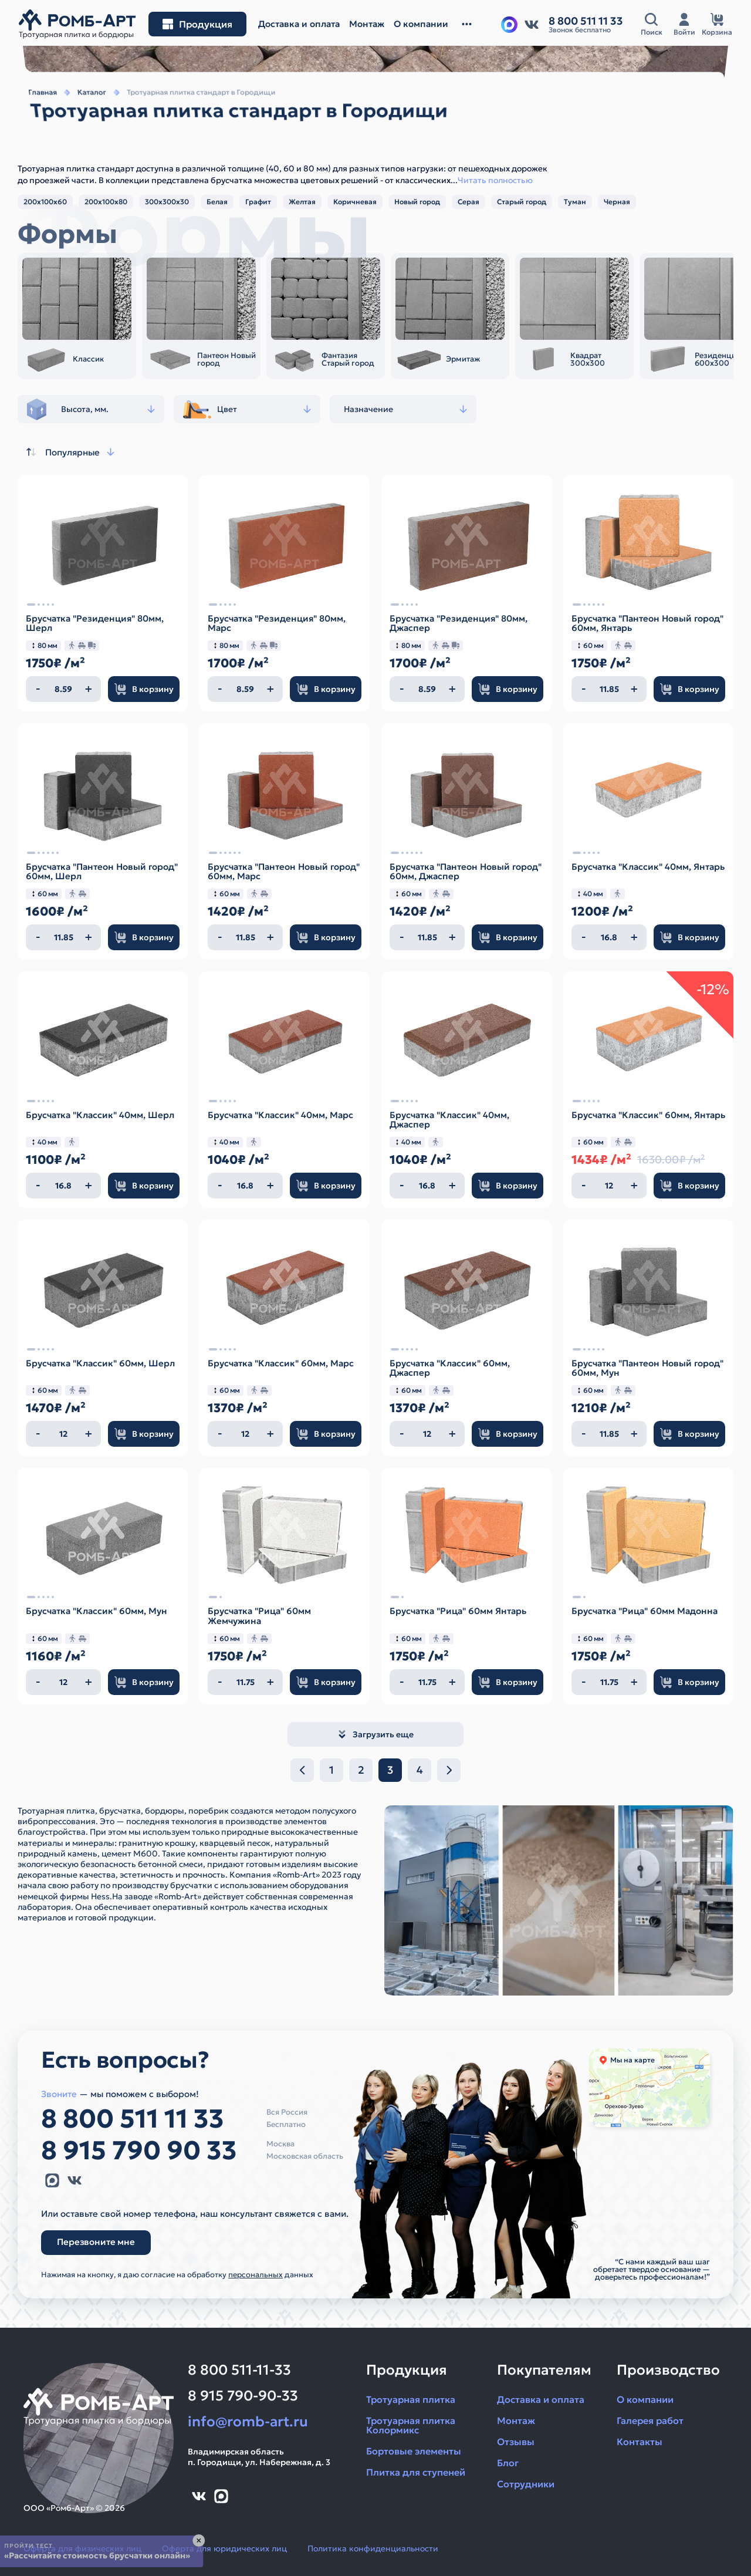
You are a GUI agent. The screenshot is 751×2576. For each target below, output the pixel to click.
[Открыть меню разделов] (197, 24)
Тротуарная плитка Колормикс (410, 2425)
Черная (617, 201)
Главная (32, 109)
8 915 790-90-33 (243, 2396)
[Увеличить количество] (88, 689)
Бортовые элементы (413, 2451)
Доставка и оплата (540, 2399)
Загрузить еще (375, 1734)
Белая (217, 201)
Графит (258, 201)
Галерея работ (650, 2420)
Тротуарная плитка (410, 2399)
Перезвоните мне (96, 2241)
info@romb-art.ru (248, 2421)
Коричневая (355, 201)
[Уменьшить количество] (38, 689)
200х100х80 (105, 201)
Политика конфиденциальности (372, 2548)
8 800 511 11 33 (132, 2119)
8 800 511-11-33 (239, 2370)
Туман (575, 201)
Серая (468, 201)
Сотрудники (525, 2484)
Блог (508, 2463)
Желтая (302, 201)
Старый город (521, 201)
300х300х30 (167, 201)
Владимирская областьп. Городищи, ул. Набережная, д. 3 (259, 2456)
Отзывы (516, 2441)
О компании (645, 2399)
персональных (255, 2275)
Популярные (69, 452)
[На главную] (77, 24)
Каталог (83, 109)
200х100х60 (45, 201)
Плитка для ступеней (415, 2472)
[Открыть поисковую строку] (651, 24)
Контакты (639, 2441)
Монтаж (516, 2420)
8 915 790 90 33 (139, 2150)
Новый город (417, 201)
